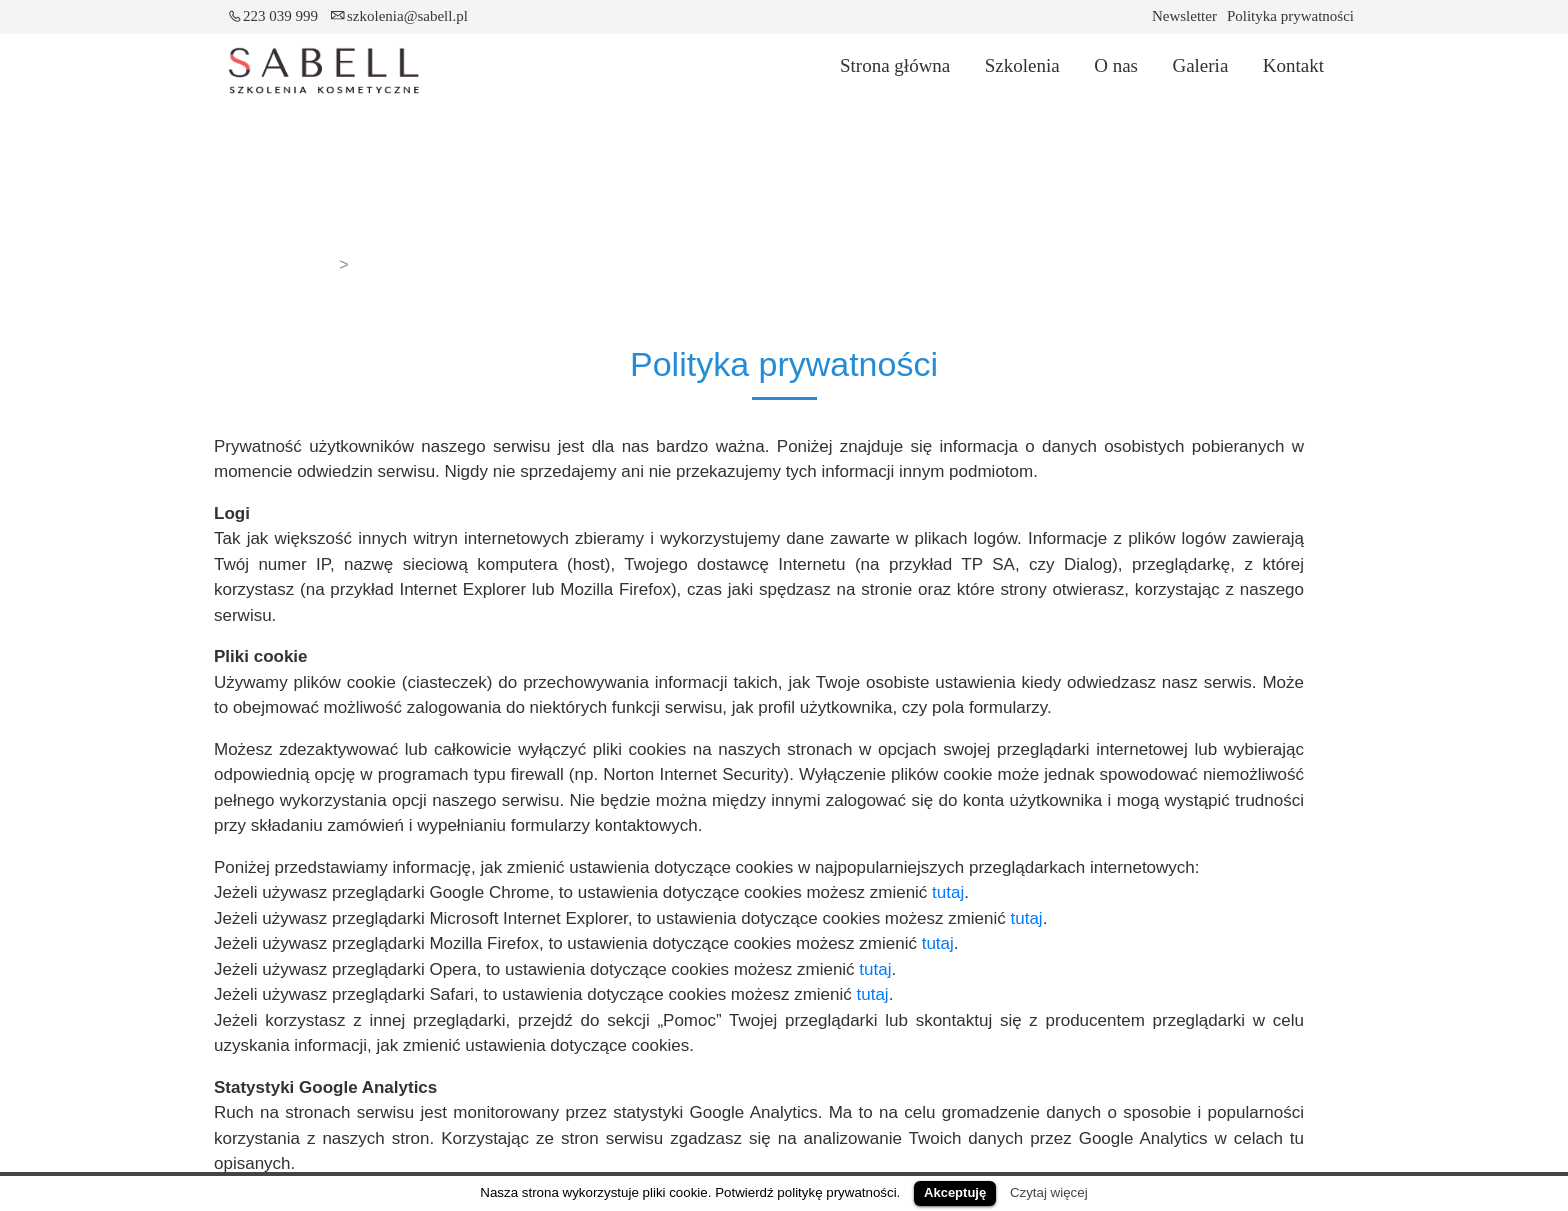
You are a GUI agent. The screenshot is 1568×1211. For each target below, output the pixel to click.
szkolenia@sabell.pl (407, 16)
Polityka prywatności (1290, 16)
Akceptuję (955, 1192)
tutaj (948, 892)
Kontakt (1293, 65)
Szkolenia (1022, 65)
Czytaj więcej (1049, 1192)
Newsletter (1184, 16)
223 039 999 (280, 16)
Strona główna (895, 65)
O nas (1116, 65)
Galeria (1200, 65)
